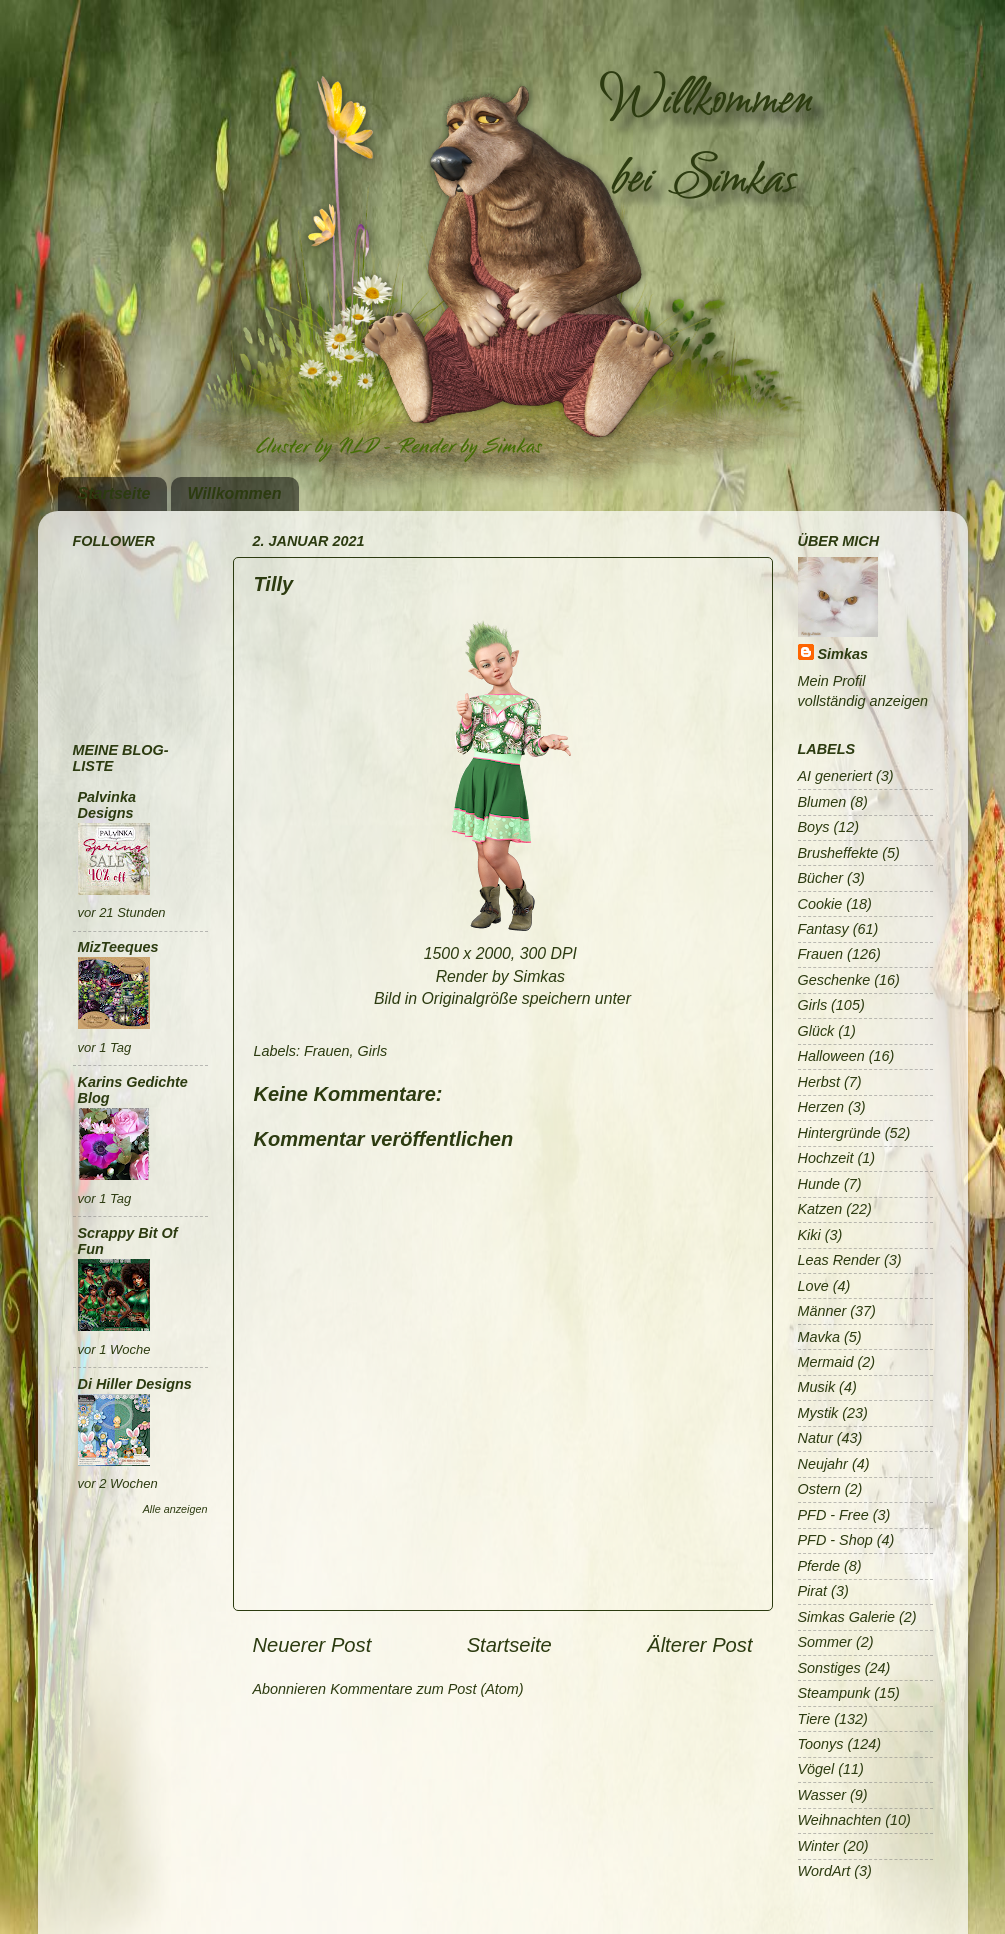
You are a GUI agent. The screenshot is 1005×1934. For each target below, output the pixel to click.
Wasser (822, 1795)
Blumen (822, 802)
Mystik (818, 1413)
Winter (818, 1846)
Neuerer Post (312, 1645)
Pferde (819, 1566)
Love (813, 1286)
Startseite (114, 493)
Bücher (821, 878)
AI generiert (835, 776)
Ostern (819, 1489)
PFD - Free (833, 1515)
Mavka (819, 1337)
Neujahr (823, 1464)
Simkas (843, 654)
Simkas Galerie (847, 1617)
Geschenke (834, 980)
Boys (814, 827)
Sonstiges (829, 1668)
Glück (816, 1031)
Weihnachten (840, 1820)
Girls (373, 1051)
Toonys (821, 1744)
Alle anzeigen (175, 1509)
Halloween (831, 1056)
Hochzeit (826, 1158)
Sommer (825, 1642)
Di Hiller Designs (135, 1384)
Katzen (820, 1209)
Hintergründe (839, 1133)
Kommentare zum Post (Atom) (427, 1689)
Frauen (327, 1051)
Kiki (809, 1235)
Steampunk (834, 1693)
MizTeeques (118, 947)
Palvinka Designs (107, 805)
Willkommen (234, 493)
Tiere (814, 1719)
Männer (822, 1311)
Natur (815, 1438)
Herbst (819, 1082)
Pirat (813, 1591)
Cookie (820, 904)
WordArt (824, 1871)
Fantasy (823, 929)
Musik (817, 1387)
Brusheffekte (838, 853)
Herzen (821, 1107)
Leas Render (839, 1260)
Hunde (819, 1184)
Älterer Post (699, 1645)
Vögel (816, 1769)
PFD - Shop (835, 1540)
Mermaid (826, 1362)
